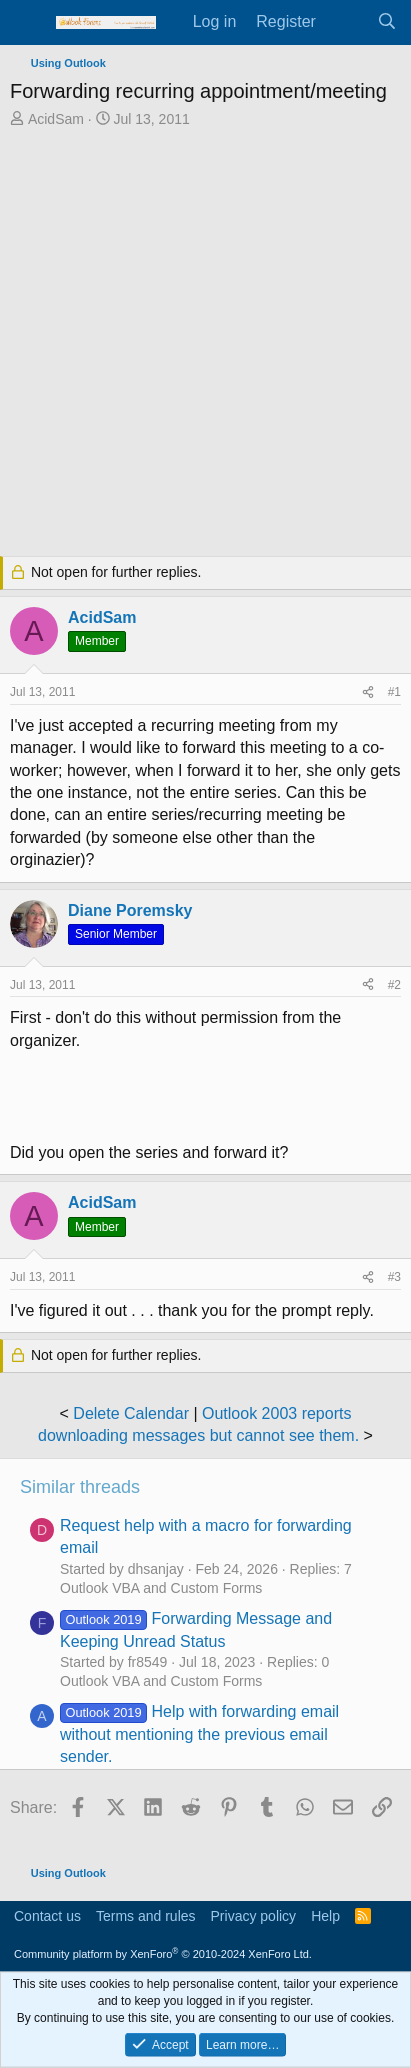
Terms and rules (146, 1916)
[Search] (386, 22)
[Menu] (27, 23)
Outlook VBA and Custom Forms (161, 1588)
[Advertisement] (205, 344)
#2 (394, 985)
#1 (394, 692)
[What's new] (346, 22)
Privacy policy (254, 1916)
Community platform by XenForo (163, 1954)
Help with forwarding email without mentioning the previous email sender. (199, 1734)
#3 (394, 1277)
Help (325, 1916)
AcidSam (56, 119)
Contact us (47, 1916)
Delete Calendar (131, 1413)
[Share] (368, 692)
